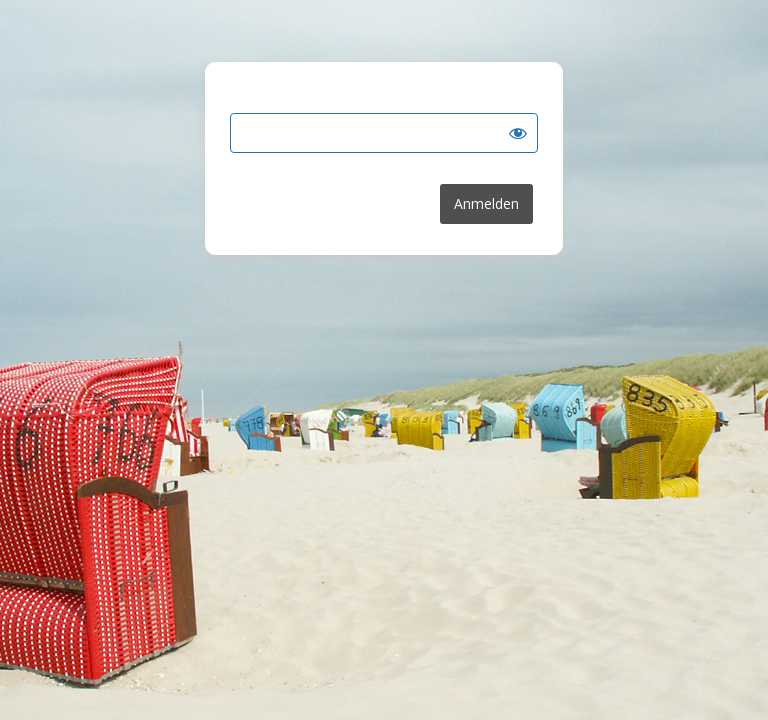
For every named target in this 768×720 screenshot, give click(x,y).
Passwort (260, 99)
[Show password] (518, 133)
